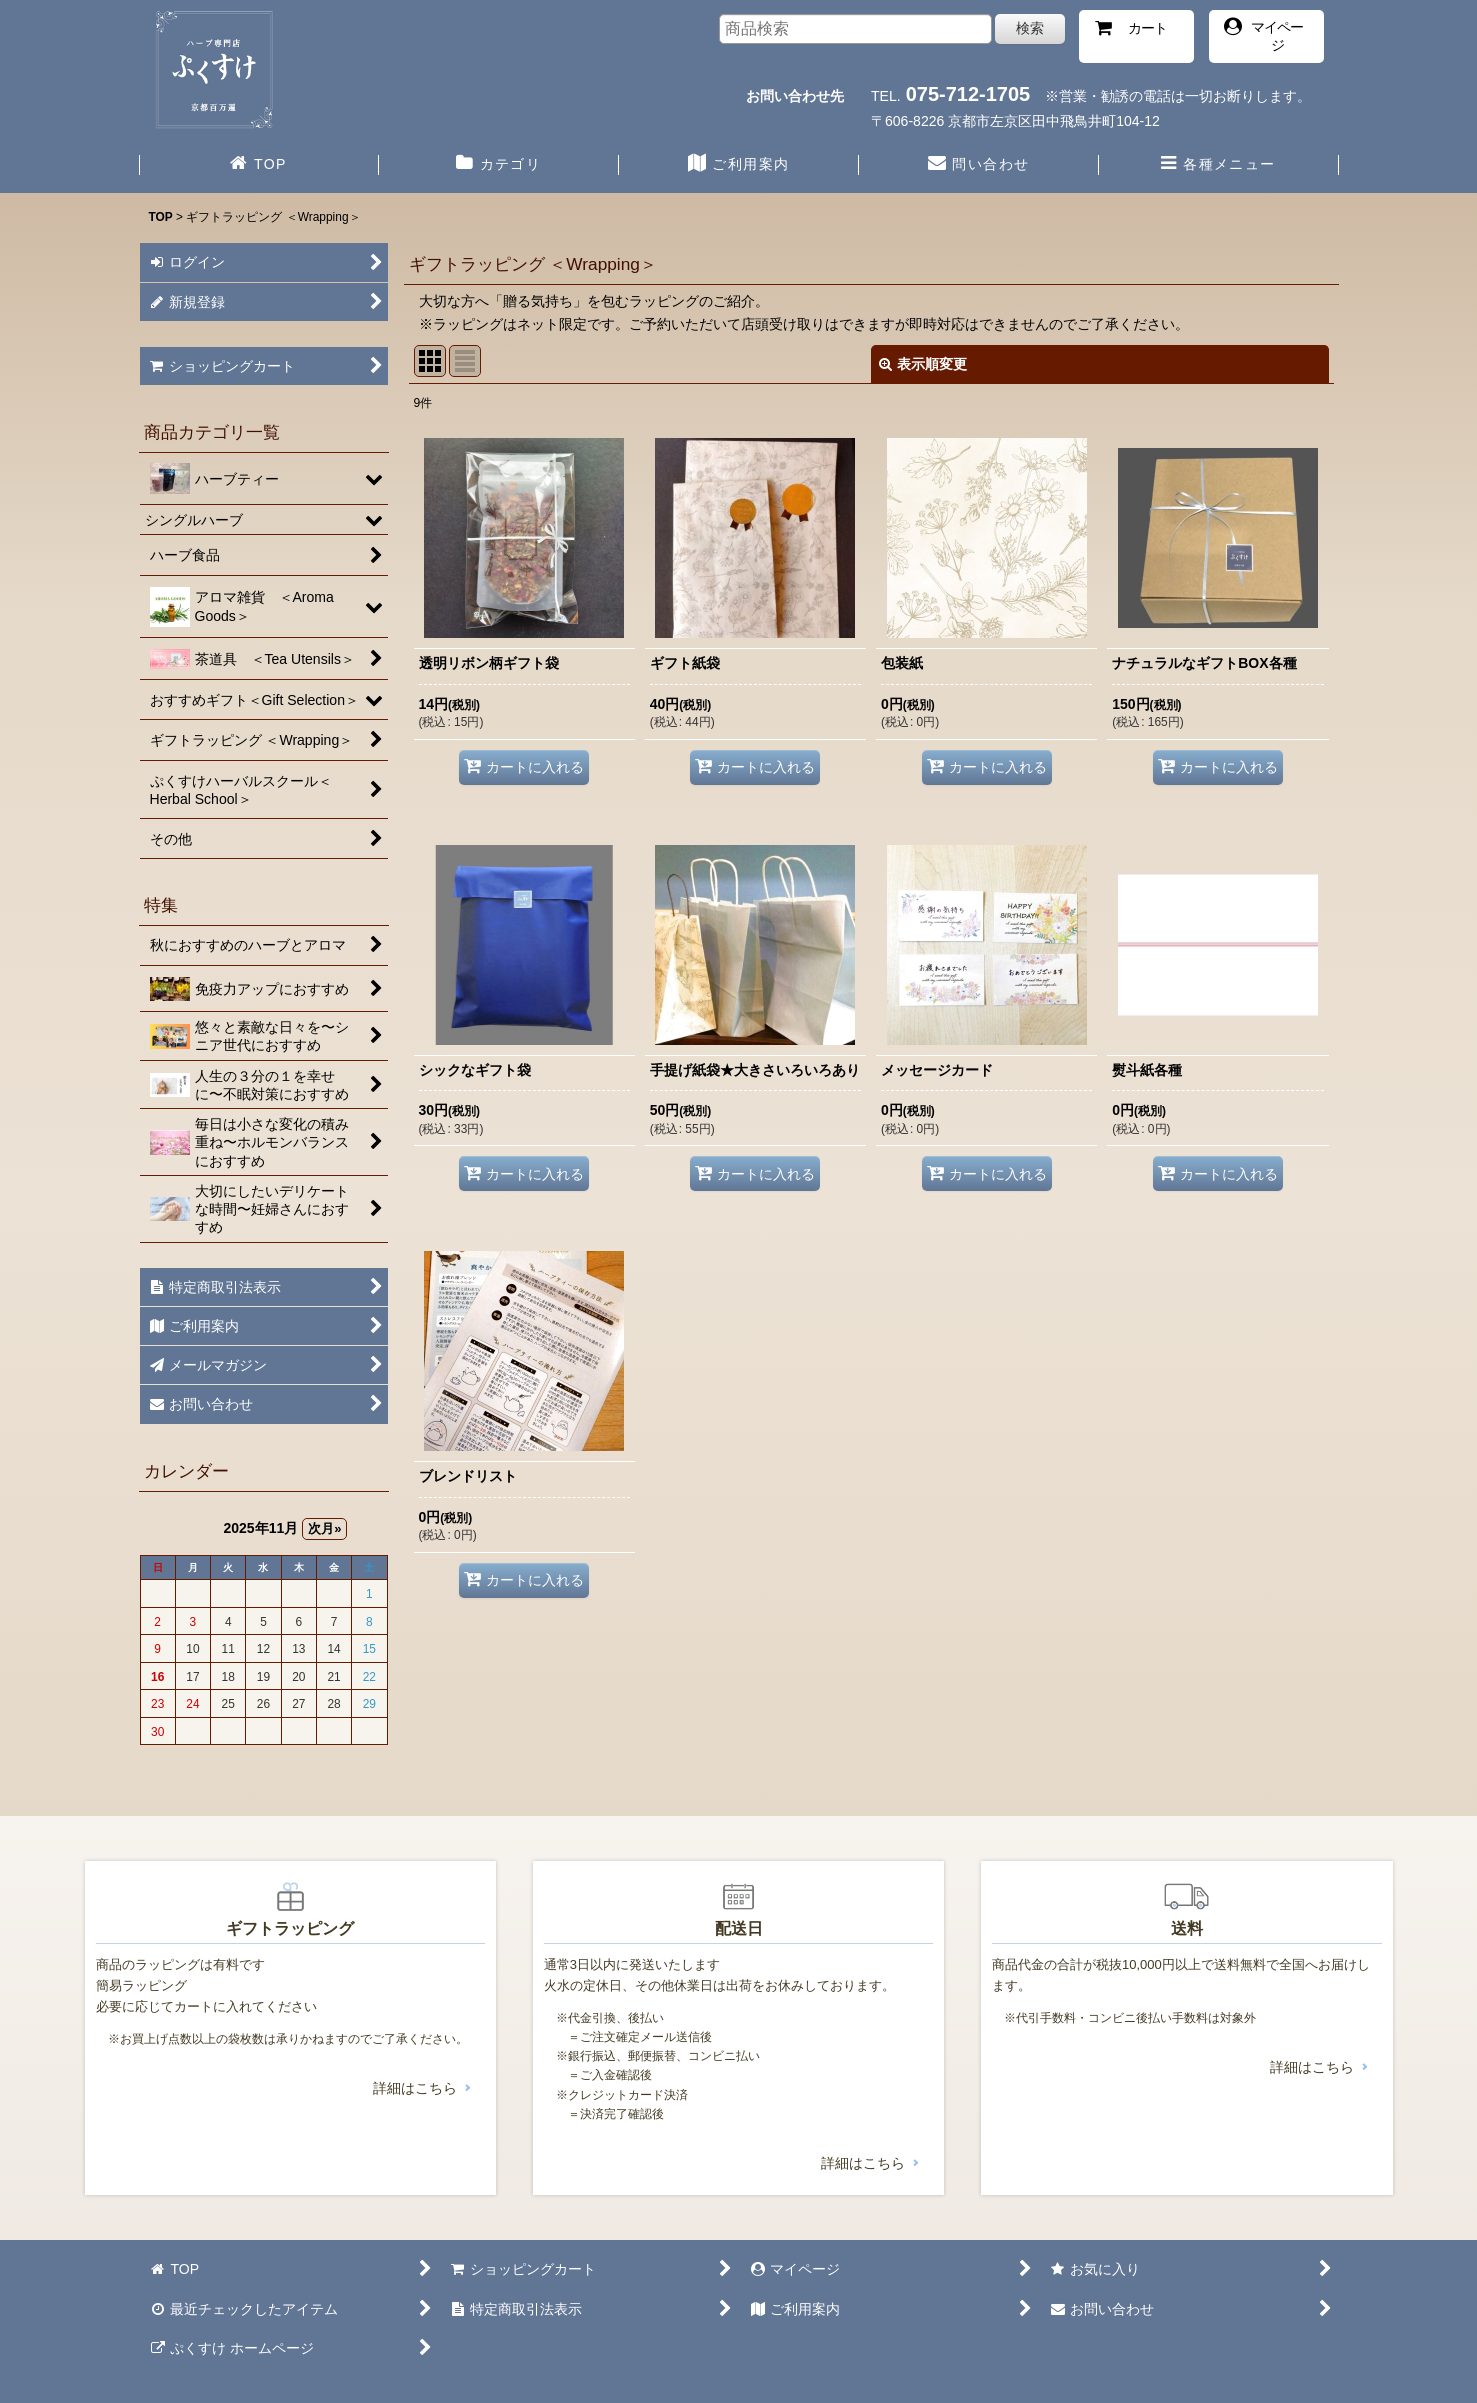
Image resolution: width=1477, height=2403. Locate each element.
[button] (1219, 166)
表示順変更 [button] (923, 364)
